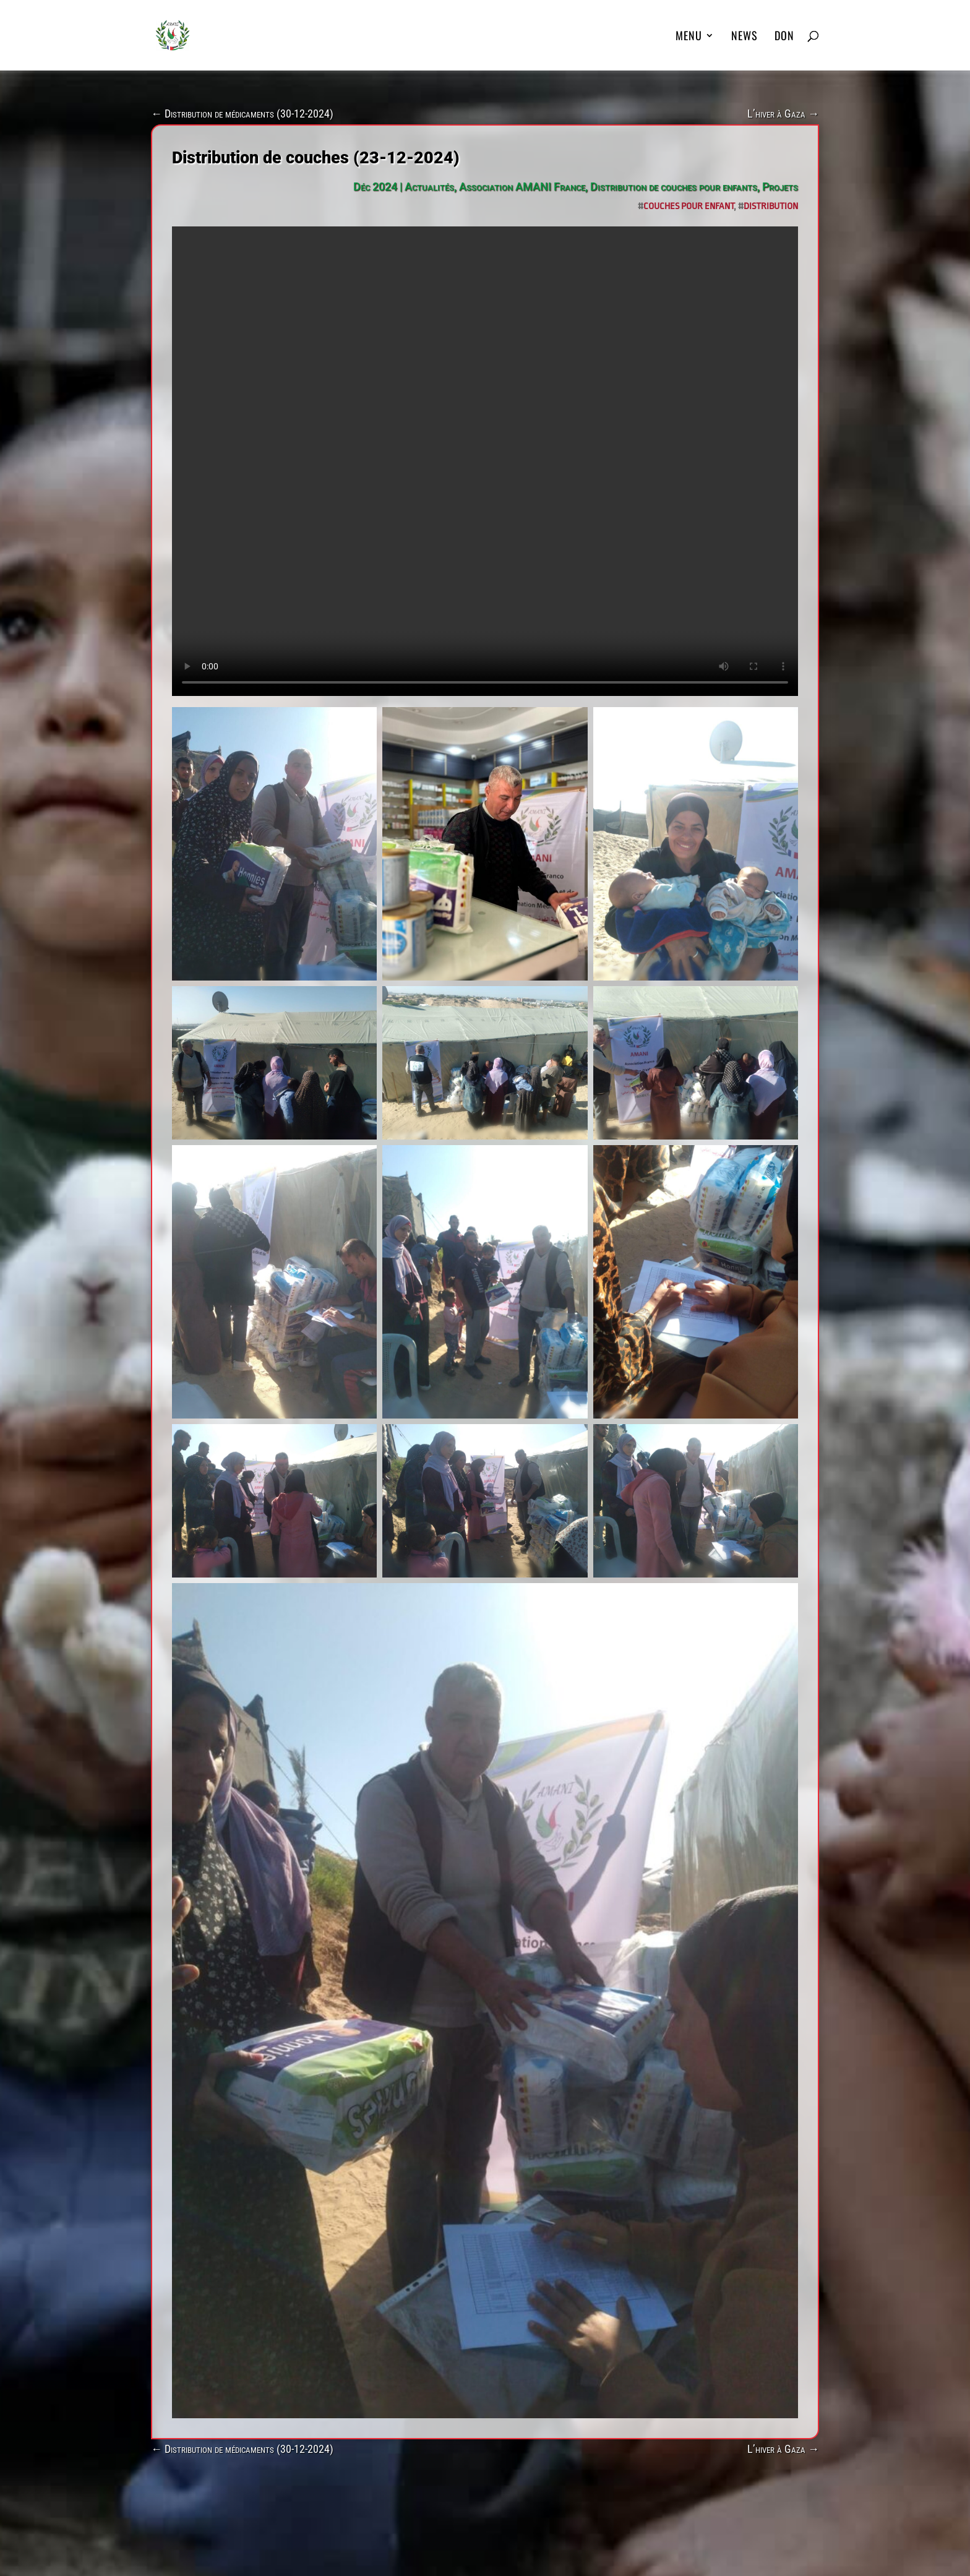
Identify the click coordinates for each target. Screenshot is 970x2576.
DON (784, 37)
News (744, 37)
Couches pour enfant (688, 206)
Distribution (771, 206)
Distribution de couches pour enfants (673, 186)
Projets (780, 186)
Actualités (429, 186)
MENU (689, 37)
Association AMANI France (522, 186)
